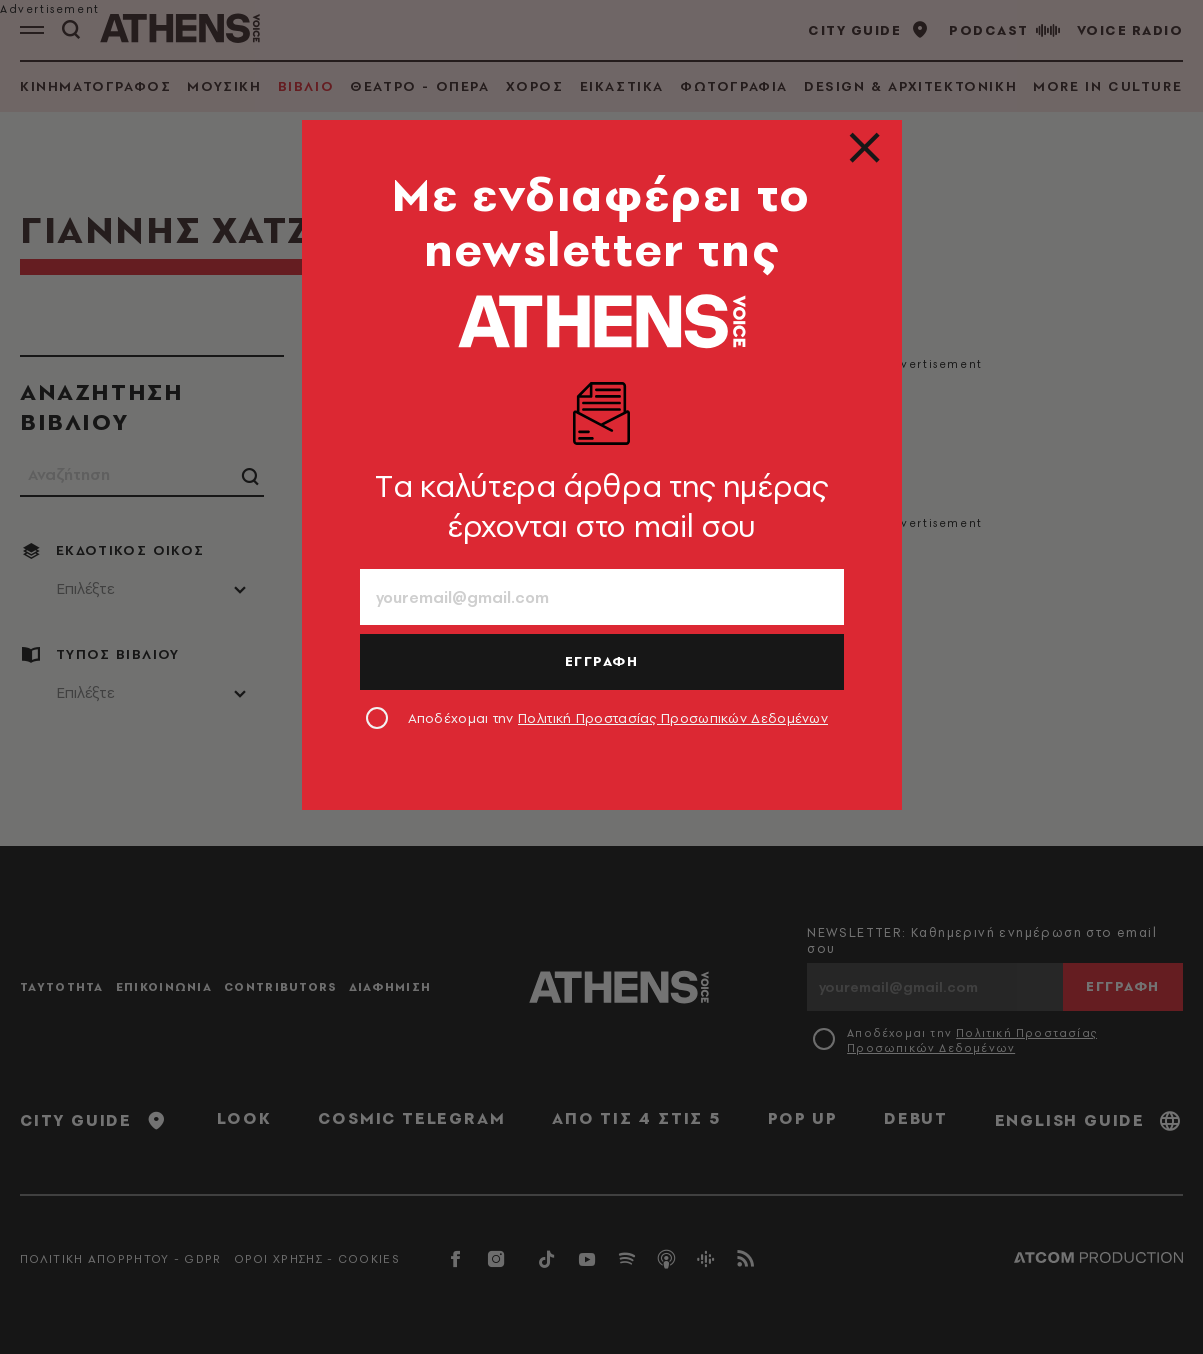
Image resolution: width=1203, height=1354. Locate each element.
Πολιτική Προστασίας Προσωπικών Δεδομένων (673, 718)
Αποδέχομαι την (618, 718)
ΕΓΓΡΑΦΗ (602, 661)
